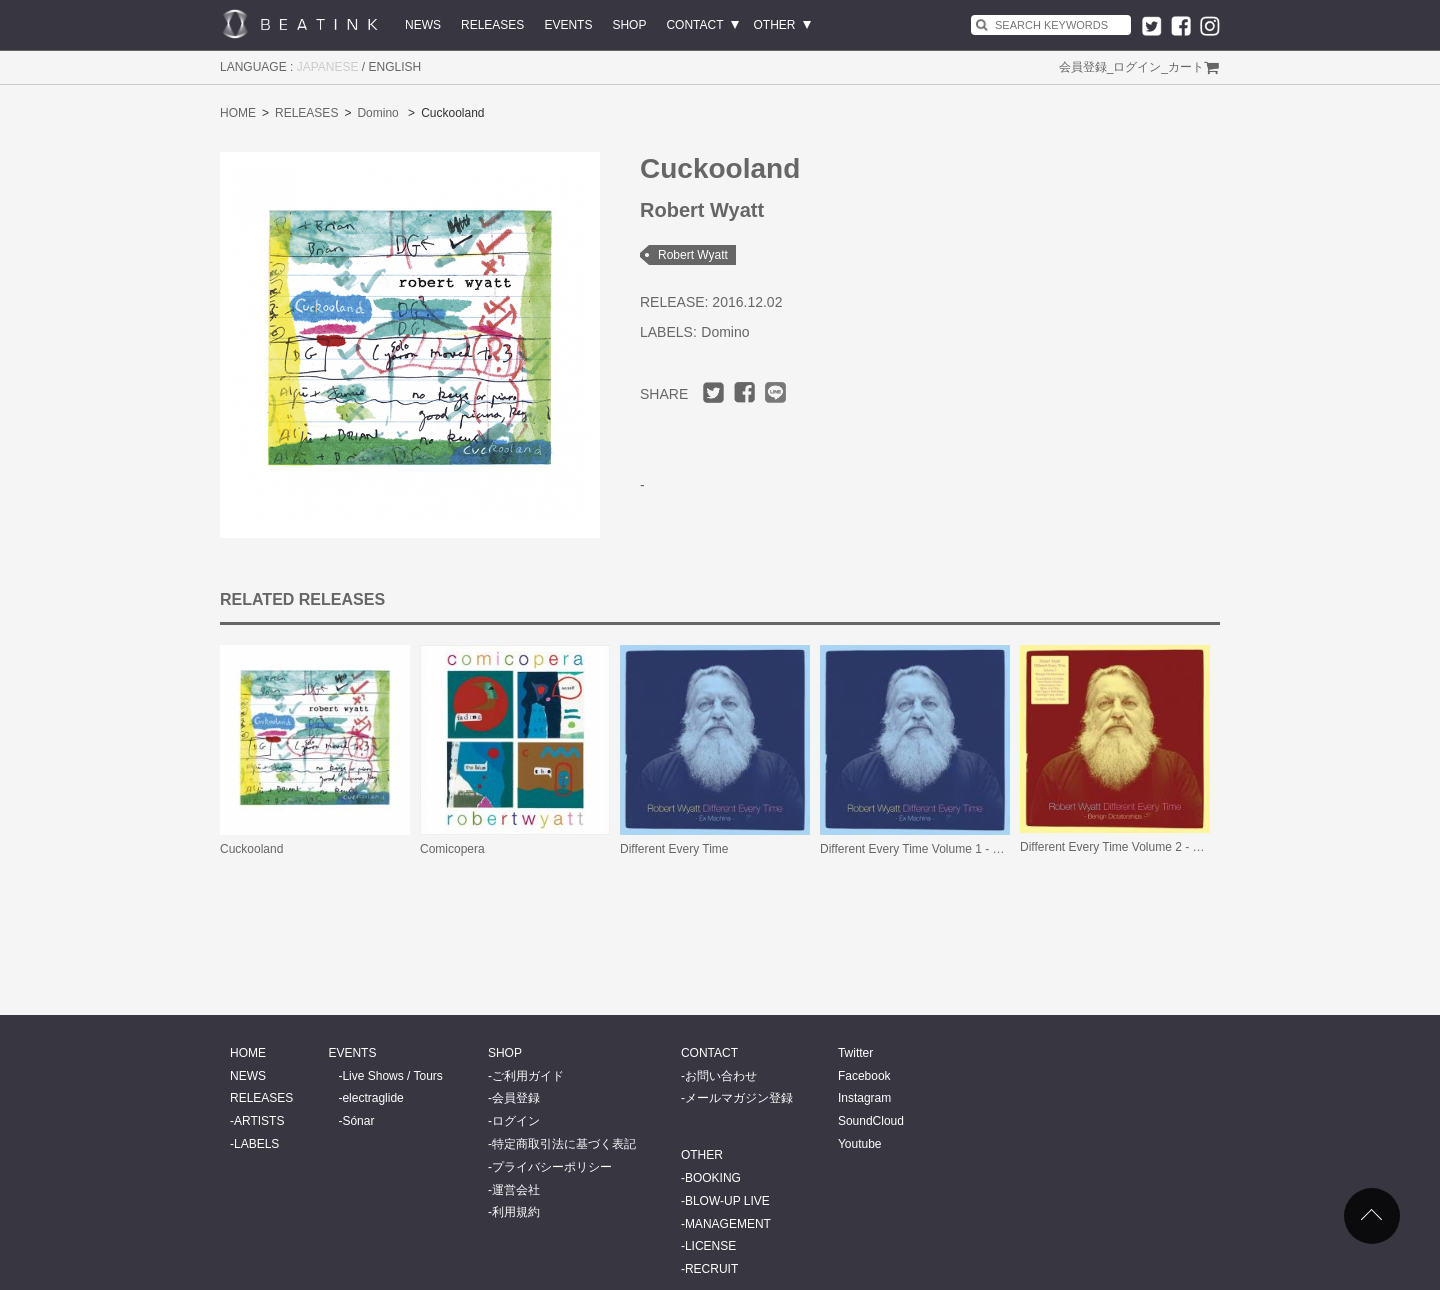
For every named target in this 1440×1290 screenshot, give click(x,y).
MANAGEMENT (728, 1224)
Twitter (855, 1053)
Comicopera (452, 849)
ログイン (1137, 67)
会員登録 (1083, 67)
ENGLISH (395, 67)
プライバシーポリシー (552, 1167)
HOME (238, 113)
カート (1186, 67)
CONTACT (694, 25)
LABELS (256, 1144)
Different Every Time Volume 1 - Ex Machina (937, 849)
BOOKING (713, 1178)
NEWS (423, 25)
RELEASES (492, 25)
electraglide (372, 1098)
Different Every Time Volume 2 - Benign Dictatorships (1161, 847)
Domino (377, 113)
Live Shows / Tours (392, 1076)
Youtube (860, 1144)
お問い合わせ (721, 1076)
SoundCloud (871, 1121)
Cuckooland (251, 849)
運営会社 (516, 1190)
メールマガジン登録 (739, 1098)
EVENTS (568, 25)
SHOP (629, 25)
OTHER (775, 25)
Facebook (864, 1076)
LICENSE (710, 1246)
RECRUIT (711, 1269)
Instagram (864, 1098)
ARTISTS (259, 1121)
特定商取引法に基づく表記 (564, 1144)
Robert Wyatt (693, 255)
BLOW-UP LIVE (727, 1201)
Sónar (358, 1121)
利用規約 (516, 1212)
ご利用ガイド (528, 1076)
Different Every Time (674, 849)
